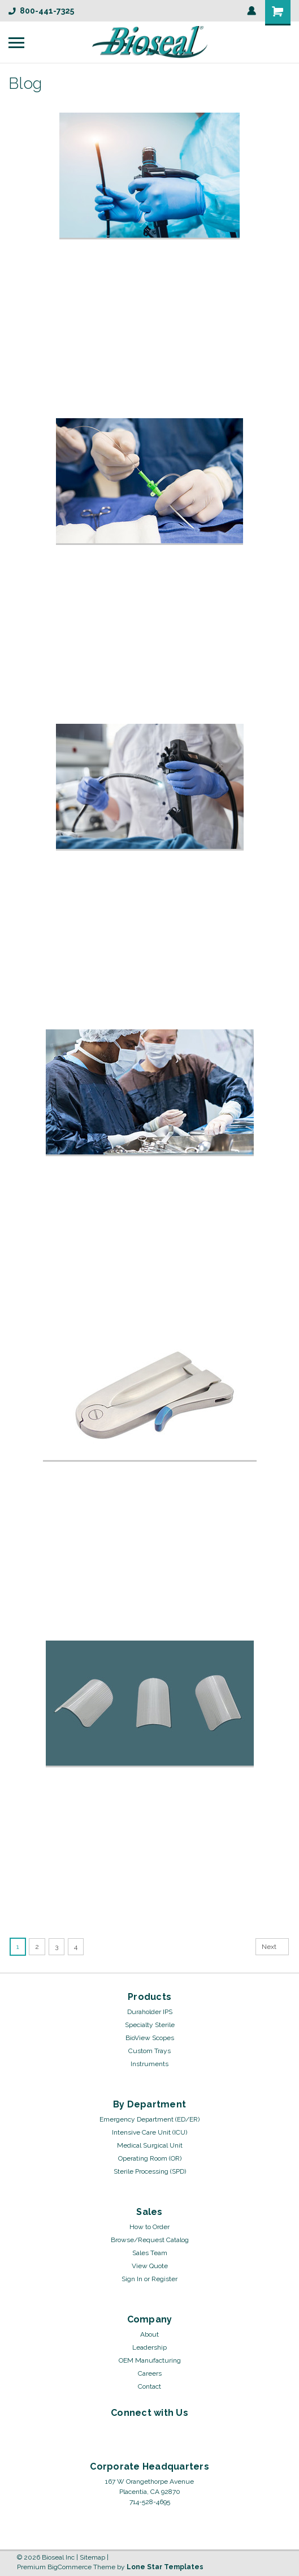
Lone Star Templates (165, 2567)
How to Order (149, 2227)
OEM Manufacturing (150, 2360)
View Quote (150, 2266)
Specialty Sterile (150, 2025)
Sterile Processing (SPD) (150, 2171)
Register (164, 2279)
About (149, 2334)
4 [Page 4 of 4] (75, 1947)
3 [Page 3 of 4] (56, 1947)
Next (275, 1946)
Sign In (132, 2279)
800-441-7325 (41, 10)
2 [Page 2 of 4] (37, 1947)
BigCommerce (69, 2567)
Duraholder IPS (149, 2012)
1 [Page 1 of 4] (17, 1947)
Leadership (149, 2347)
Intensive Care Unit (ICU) (149, 2132)
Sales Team (149, 2253)
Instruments (149, 2064)
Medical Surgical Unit (150, 2145)
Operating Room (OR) (149, 2158)
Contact (149, 2386)
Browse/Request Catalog (150, 2240)
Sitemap (92, 2557)
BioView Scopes (149, 2038)
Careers (150, 2373)
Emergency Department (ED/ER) (149, 2119)
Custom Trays (149, 2051)
